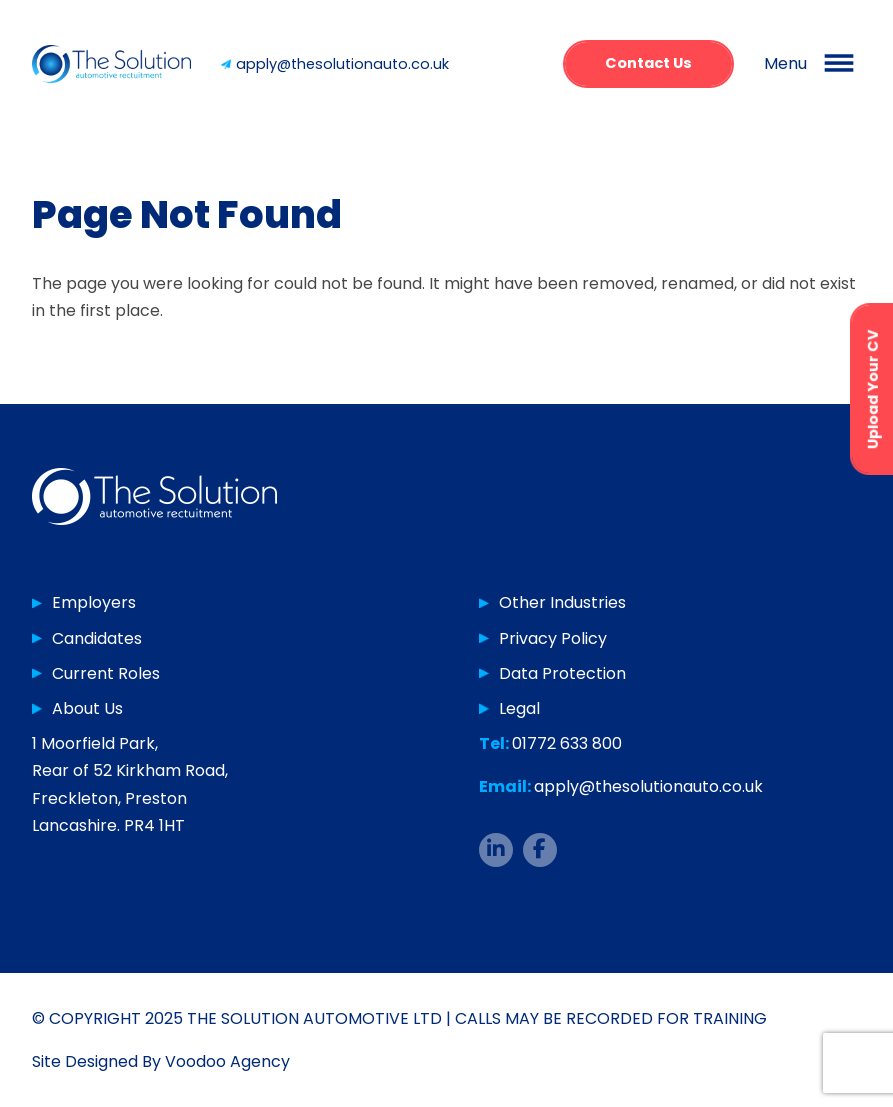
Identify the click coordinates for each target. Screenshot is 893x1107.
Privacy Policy (553, 638)
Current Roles (106, 673)
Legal (519, 708)
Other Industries (562, 602)
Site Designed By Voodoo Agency (161, 1061)
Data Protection (562, 673)
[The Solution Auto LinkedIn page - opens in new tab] (496, 850)
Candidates (97, 638)
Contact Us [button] (648, 63)
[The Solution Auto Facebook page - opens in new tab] (540, 850)
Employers (94, 602)
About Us (87, 708)
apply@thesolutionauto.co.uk (342, 64)
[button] (812, 64)
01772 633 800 (567, 743)
